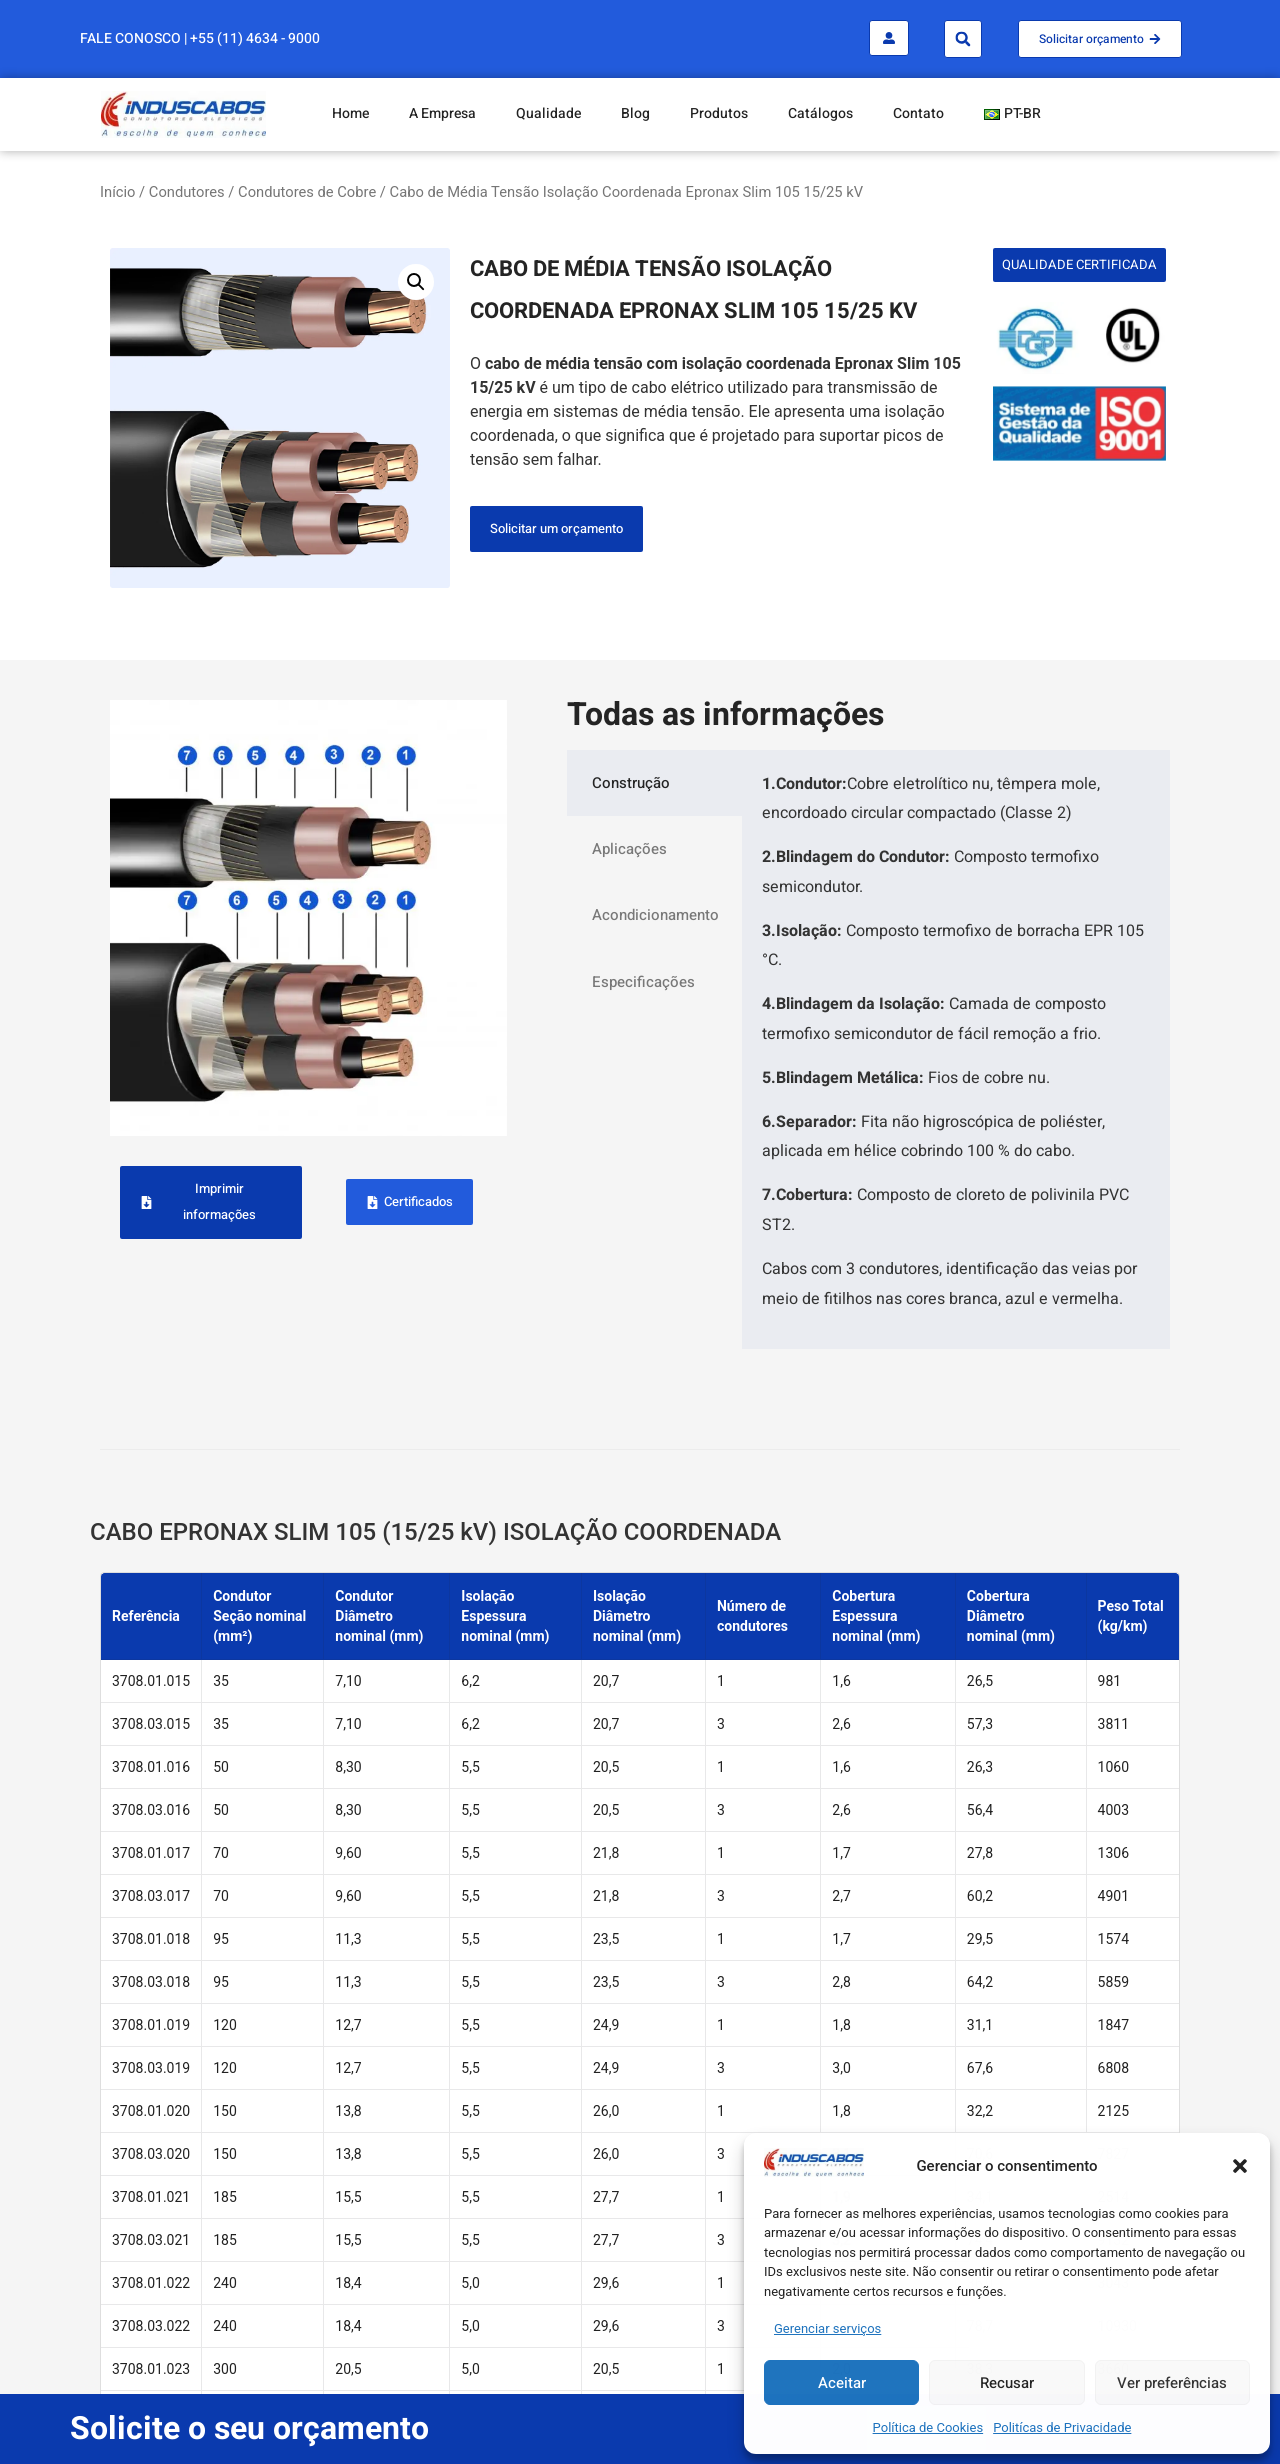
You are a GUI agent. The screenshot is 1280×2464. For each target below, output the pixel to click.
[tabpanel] (956, 1049)
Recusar (1007, 2383)
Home (350, 113)
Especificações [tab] (643, 982)
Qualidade (548, 113)
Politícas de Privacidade (1062, 2427)
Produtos (719, 113)
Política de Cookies (928, 2427)
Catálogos (820, 113)
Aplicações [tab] (629, 849)
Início (117, 192)
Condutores (187, 192)
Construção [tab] (631, 783)
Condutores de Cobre (307, 192)
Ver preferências (1172, 2383)
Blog (635, 113)
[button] (1240, 2166)
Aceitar (842, 2383)
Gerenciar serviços (827, 2328)
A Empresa (442, 113)
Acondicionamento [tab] (655, 915)
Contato (918, 113)
